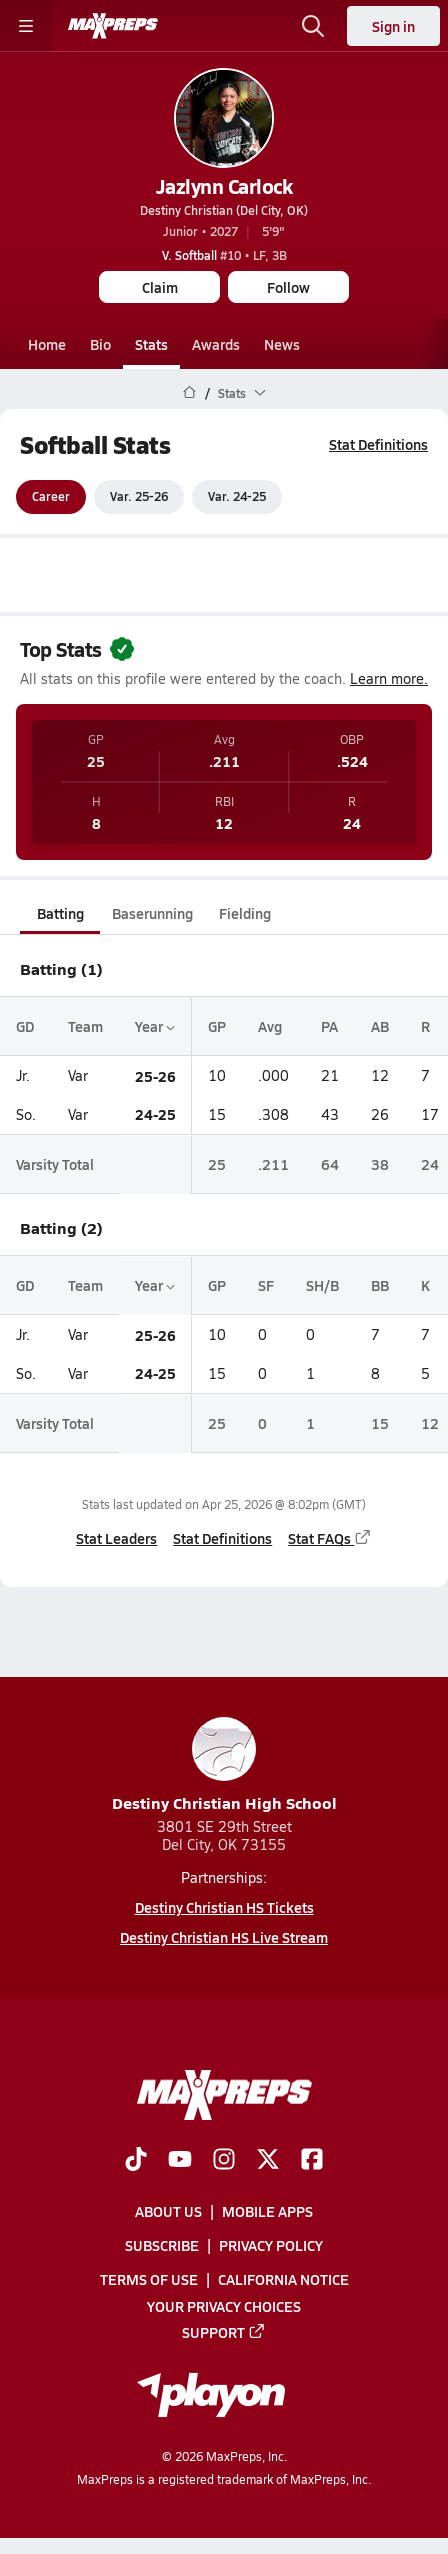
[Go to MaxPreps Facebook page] (312, 2161)
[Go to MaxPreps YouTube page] (180, 2161)
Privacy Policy (271, 2245)
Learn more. (389, 678)
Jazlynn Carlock (224, 186)
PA (329, 1026)
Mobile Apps (267, 2211)
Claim (160, 287)
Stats (151, 344)
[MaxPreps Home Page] (189, 393)
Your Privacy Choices (224, 2305)
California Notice (283, 2279)
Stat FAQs (330, 1538)
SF (266, 1285)
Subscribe (162, 2245)
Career (51, 497)
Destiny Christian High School (224, 1765)
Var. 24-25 (237, 497)
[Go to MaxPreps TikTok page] (136, 2161)
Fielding (245, 913)
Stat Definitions (378, 444)
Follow (288, 287)
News (282, 344)
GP (217, 1026)
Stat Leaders (116, 1538)
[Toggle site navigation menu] (26, 26)
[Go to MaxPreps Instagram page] (224, 2161)
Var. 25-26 (139, 497)
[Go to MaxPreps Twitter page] (268, 2161)
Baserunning (152, 913)
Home (47, 344)
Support (224, 2332)
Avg (270, 1026)
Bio (100, 344)
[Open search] (313, 26)
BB (380, 1285)
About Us (168, 2211)
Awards (216, 344)
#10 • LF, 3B (224, 255)
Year (155, 1026)
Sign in (393, 26)
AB (380, 1026)
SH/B (322, 1285)
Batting (60, 913)
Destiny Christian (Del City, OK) (224, 210)
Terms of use (149, 2279)
